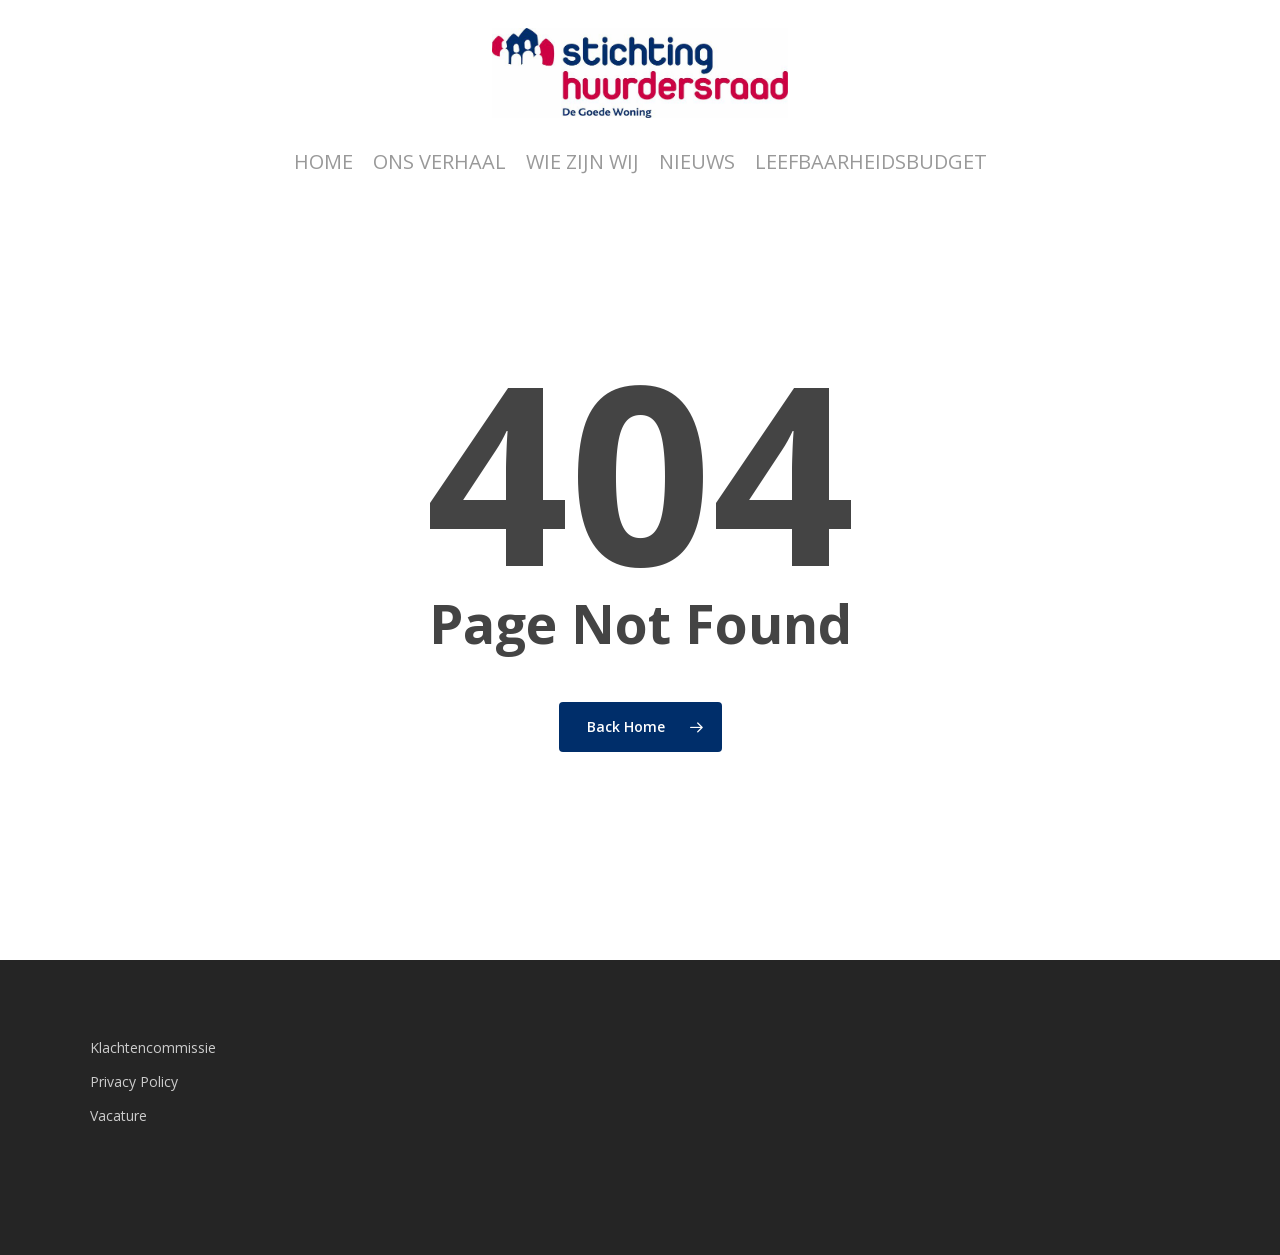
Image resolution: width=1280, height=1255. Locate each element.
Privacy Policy (134, 1081)
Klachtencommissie (153, 1047)
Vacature (118, 1115)
